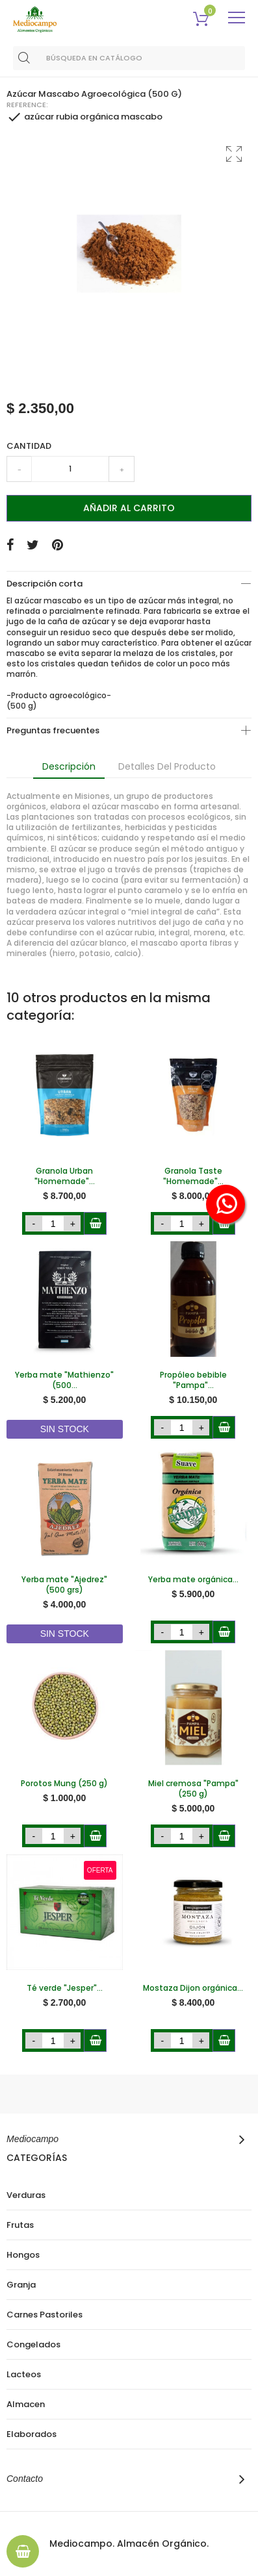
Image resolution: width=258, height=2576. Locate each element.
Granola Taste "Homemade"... (193, 1176)
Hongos (23, 2255)
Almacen (25, 2404)
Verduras (25, 2195)
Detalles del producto (167, 766)
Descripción (69, 766)
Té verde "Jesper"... (65, 1988)
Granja (21, 2285)
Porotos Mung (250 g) (64, 1783)
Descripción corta (44, 583)
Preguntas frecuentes (52, 730)
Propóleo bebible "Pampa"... (193, 1380)
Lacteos (23, 2374)
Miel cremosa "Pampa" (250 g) (193, 1788)
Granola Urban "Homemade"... (64, 1176)
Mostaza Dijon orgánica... (193, 1988)
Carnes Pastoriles (44, 2315)
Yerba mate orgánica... (193, 1579)
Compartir (10, 544)
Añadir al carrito (129, 507)
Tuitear (33, 544)
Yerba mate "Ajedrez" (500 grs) (64, 1584)
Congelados (33, 2345)
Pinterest (57, 544)
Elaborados (31, 2434)
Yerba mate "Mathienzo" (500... (64, 1380)
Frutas (20, 2225)
